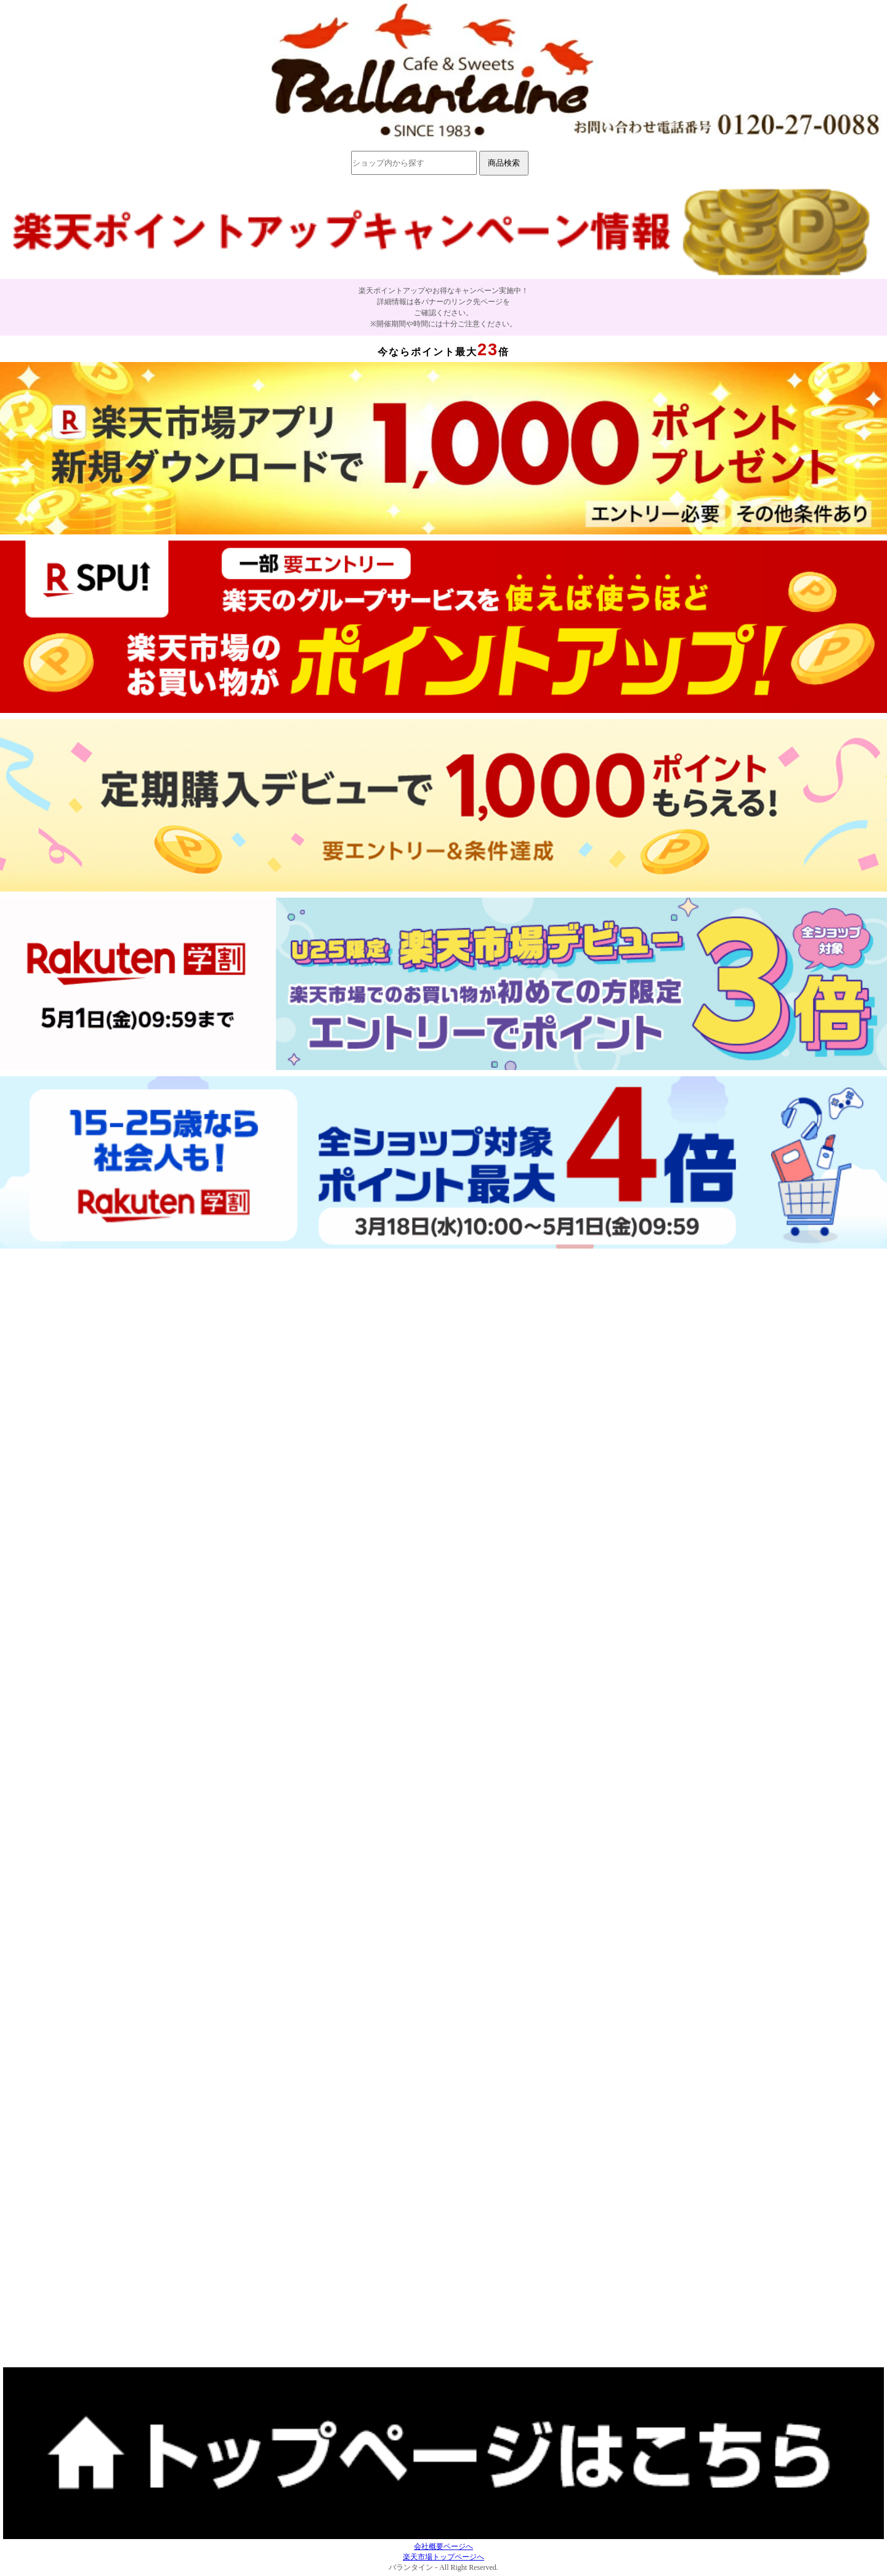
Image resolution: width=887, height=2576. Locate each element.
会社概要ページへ (443, 2546)
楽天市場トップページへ (443, 2557)
